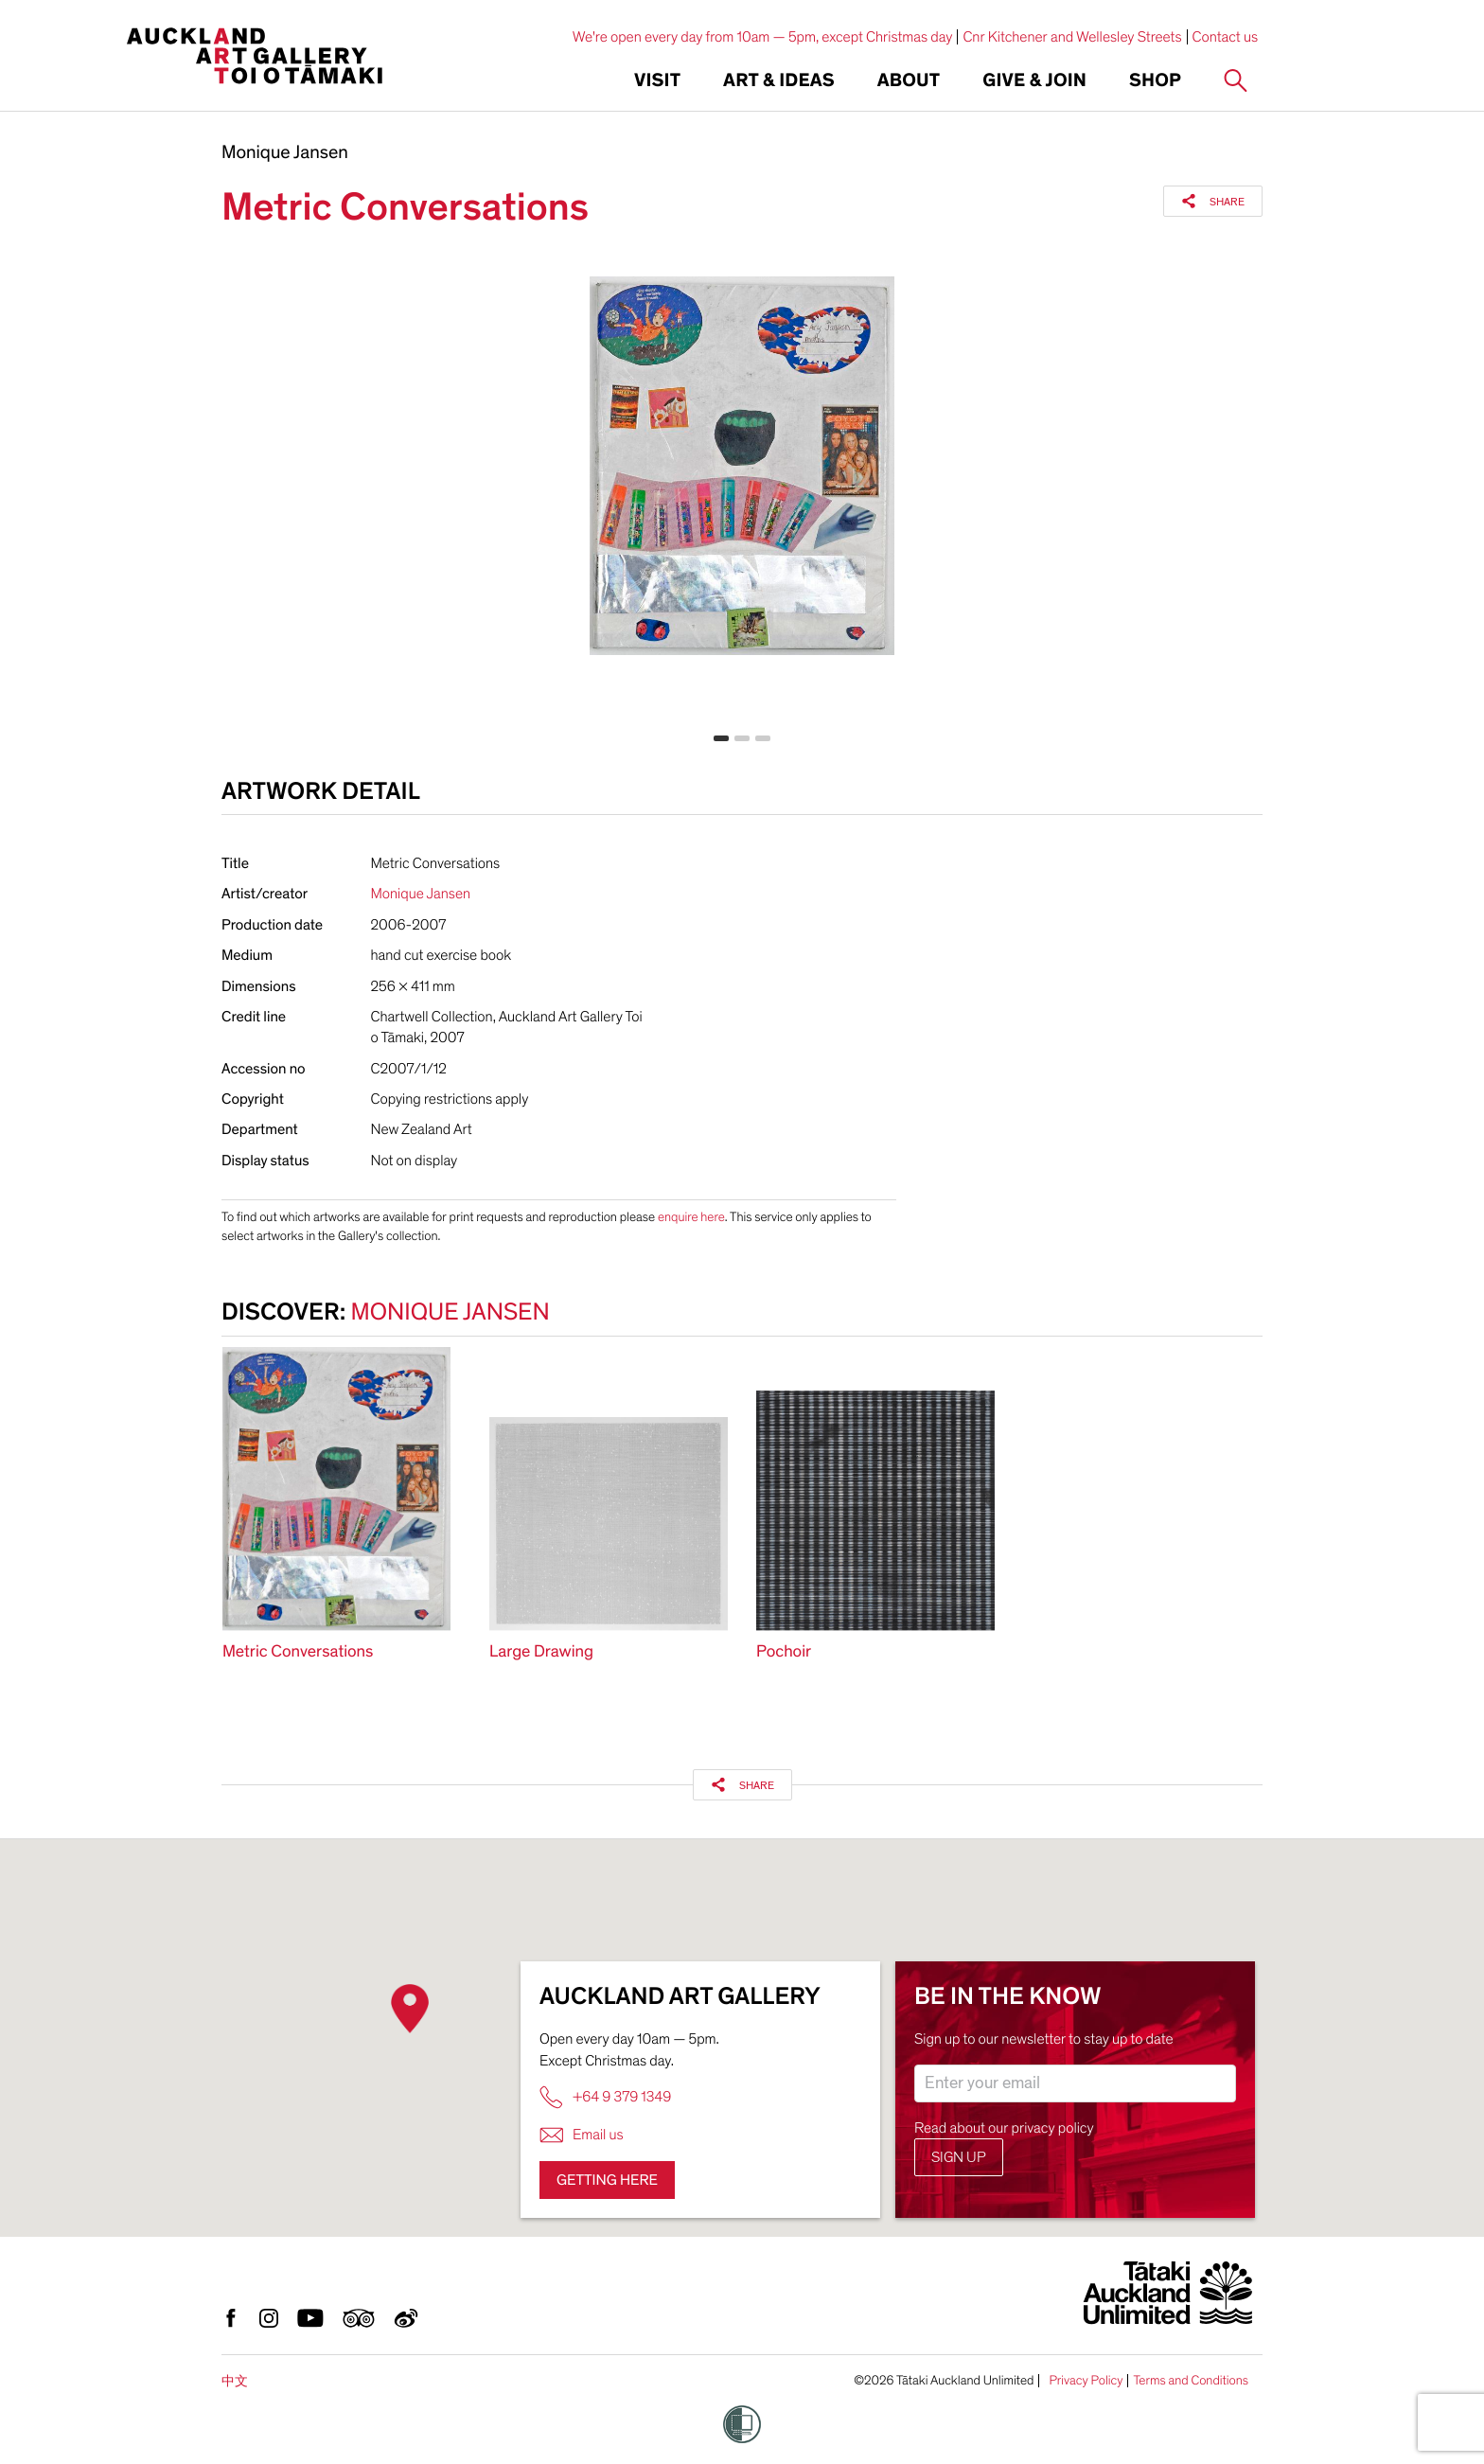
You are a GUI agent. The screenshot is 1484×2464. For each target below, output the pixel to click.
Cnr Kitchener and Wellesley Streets (1072, 36)
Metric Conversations (297, 1652)
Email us (581, 2135)
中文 (234, 2381)
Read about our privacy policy (1004, 2128)
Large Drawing (541, 1652)
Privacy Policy (1085, 2380)
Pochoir (783, 1652)
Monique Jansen (284, 153)
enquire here (691, 1217)
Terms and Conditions (1190, 2380)
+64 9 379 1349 (605, 2097)
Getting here (607, 2180)
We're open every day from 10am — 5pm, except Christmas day (763, 36)
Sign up (958, 2157)
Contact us (1225, 36)
